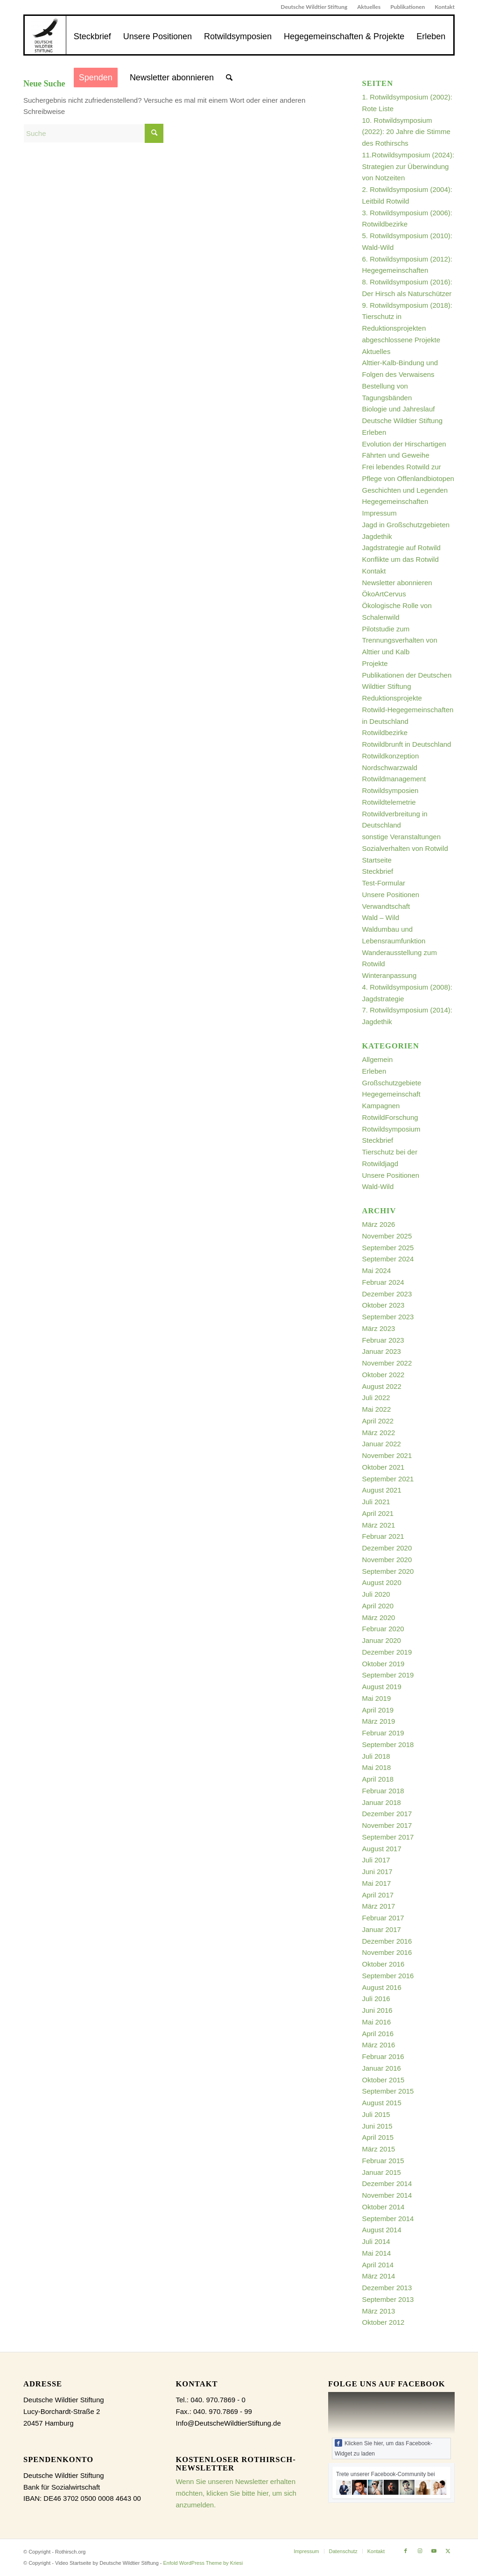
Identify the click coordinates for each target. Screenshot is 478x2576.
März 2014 (378, 2276)
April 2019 (378, 1710)
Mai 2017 (376, 1883)
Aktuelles (368, 6)
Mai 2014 (376, 2253)
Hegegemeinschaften (395, 501)
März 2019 (378, 1721)
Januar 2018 (381, 1802)
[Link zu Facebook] (406, 2551)
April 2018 (378, 1779)
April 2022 (378, 1421)
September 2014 (388, 2218)
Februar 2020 (383, 1629)
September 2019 (388, 1675)
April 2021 (378, 1513)
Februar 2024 (383, 1282)
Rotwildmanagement (394, 779)
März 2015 (378, 2149)
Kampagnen (381, 1106)
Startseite (377, 860)
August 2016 (381, 1987)
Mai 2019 (376, 1698)
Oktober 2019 (383, 1664)
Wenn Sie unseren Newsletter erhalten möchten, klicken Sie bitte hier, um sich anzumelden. (236, 2493)
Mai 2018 (376, 1767)
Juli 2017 (376, 1860)
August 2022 (381, 1386)
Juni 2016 (377, 2010)
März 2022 (378, 1433)
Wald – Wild (380, 917)
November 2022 (387, 1363)
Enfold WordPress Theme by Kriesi (203, 2563)
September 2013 (388, 2299)
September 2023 (388, 1317)
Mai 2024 (376, 1270)
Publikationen (407, 6)
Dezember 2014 (387, 2183)
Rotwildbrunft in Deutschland (406, 744)
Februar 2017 (383, 1918)
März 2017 (378, 1906)
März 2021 (378, 1525)
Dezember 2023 (387, 1294)
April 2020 (378, 1606)
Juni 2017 (377, 1871)
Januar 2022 (381, 1444)
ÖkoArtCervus (384, 594)
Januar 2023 (381, 1351)
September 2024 (388, 1259)
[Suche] (229, 77)
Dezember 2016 (387, 1941)
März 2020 (378, 1617)
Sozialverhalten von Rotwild (405, 848)
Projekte (375, 663)
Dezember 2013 (387, 2288)
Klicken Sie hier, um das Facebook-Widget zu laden (383, 2448)
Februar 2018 (383, 1791)
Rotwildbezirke (385, 732)
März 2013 (378, 2311)
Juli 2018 (376, 1756)
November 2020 (387, 1560)
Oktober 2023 (383, 1305)
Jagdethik (377, 536)
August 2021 (381, 1490)
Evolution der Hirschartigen (404, 444)
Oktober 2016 (383, 1964)
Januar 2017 (381, 1929)
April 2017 (378, 1895)
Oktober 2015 (383, 2080)
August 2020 (381, 1582)
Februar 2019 (383, 1733)
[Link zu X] (448, 2551)
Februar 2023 (383, 1340)
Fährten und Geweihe (395, 455)
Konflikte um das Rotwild (400, 559)
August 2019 (381, 1687)
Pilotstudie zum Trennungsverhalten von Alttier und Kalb (399, 640)
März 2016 (378, 2045)
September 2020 (388, 1571)
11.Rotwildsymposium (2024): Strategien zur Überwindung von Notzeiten (408, 166)
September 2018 (388, 1744)
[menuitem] (314, 7)
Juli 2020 (376, 1594)
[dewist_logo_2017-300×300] (45, 35)
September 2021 (388, 1479)
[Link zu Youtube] (434, 2551)
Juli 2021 (376, 1502)
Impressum (379, 513)
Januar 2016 (381, 2068)
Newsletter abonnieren (397, 583)
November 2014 (387, 2195)
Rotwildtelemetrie (389, 802)
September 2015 (388, 2091)
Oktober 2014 (383, 2207)
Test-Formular (384, 883)
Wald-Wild (378, 1186)
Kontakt (445, 6)
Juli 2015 (376, 2114)
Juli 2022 (376, 1397)
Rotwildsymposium (391, 1129)
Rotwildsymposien (390, 790)
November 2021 (387, 1455)
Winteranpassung (389, 975)
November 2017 (387, 1825)
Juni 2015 (377, 2126)
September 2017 (388, 1837)
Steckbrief (378, 871)
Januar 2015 (381, 2172)
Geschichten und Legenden (405, 490)
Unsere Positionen (391, 895)
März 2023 (378, 1328)
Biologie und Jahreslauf (398, 409)
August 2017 (381, 1849)
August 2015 (381, 2103)
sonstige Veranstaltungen (401, 837)
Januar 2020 (381, 1640)
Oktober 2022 (383, 1375)
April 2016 (378, 2034)
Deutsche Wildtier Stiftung (314, 6)
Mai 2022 (376, 1409)
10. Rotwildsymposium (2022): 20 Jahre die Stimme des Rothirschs (406, 132)
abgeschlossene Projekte (401, 340)
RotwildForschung (390, 1117)
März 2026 (378, 1224)
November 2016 (387, 1952)
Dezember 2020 (387, 1548)
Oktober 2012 (383, 2322)
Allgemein (377, 1059)
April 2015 (378, 2137)
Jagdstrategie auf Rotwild (401, 548)
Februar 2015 (383, 2161)
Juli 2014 (376, 2241)
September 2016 (388, 1976)
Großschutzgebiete (392, 1083)
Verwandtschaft (386, 906)
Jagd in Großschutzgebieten (406, 525)
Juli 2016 (376, 1999)
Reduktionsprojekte (392, 698)
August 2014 (381, 2230)
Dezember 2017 (387, 1814)
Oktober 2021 (383, 1467)
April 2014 (378, 2265)
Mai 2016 (376, 2022)
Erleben (374, 432)
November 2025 (387, 1236)
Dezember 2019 (387, 1652)
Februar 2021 (383, 1536)
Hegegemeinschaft (391, 1094)
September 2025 (388, 1248)
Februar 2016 (383, 2056)
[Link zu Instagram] (420, 2551)
